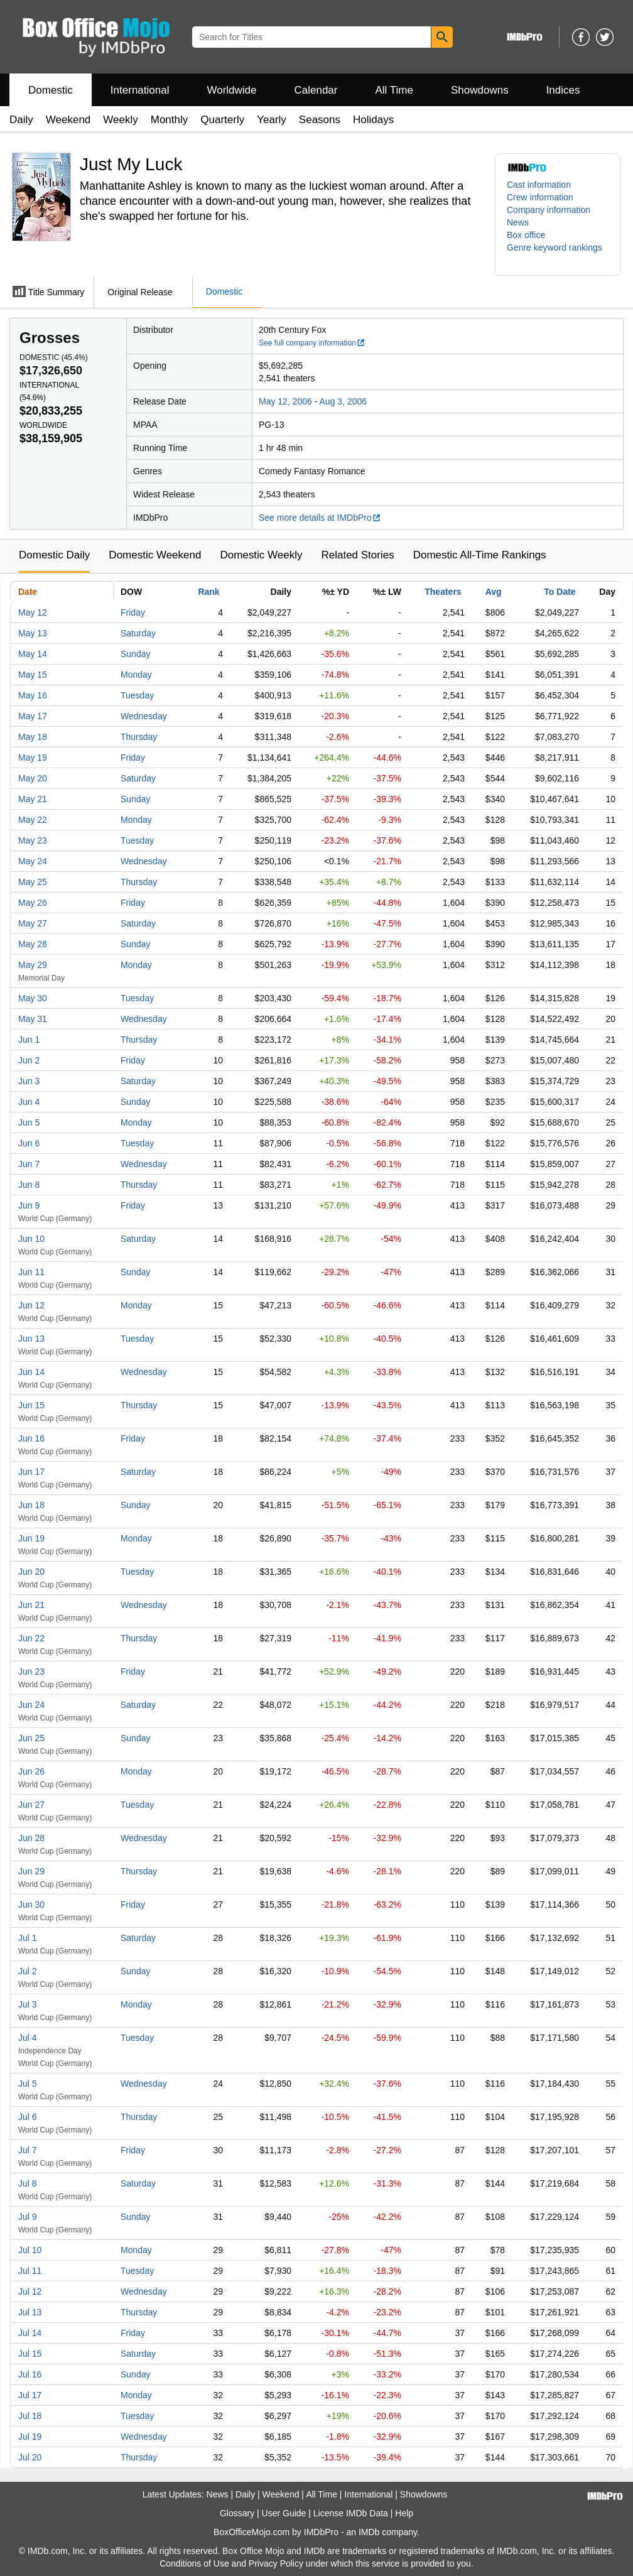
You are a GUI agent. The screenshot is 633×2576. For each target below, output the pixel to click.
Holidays (373, 120)
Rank (208, 592)
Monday (136, 675)
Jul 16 (29, 2374)
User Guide (284, 2513)
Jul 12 (29, 2291)
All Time (394, 90)
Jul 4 (27, 2038)
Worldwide (231, 90)
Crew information (540, 197)
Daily (21, 120)
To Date (559, 592)
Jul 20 (29, 2457)
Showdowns (480, 90)
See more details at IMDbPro (320, 518)
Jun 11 (31, 1272)
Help (404, 2513)
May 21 (32, 799)
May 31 (32, 1019)
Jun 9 (29, 1205)
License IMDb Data (350, 2513)
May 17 (32, 716)
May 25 (32, 882)
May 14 (32, 654)
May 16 (32, 695)
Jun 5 (29, 1122)
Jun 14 (31, 1372)
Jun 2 (29, 1060)
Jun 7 (29, 1164)
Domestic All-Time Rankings (479, 555)
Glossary (237, 2513)
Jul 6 (27, 2117)
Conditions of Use (194, 2563)
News (518, 222)
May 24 (32, 861)
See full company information (312, 343)
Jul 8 (27, 2183)
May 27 (32, 923)
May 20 (32, 778)
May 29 (32, 965)
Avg (493, 592)
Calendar (316, 90)
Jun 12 (31, 1305)
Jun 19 (31, 1538)
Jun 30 (31, 1904)
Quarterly (222, 120)
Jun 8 (29, 1185)
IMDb (369, 2532)
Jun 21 (31, 1605)
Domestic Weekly (261, 555)
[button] (558, 253)
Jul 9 (27, 2217)
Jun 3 (29, 1081)
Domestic (50, 90)
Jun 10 (31, 1239)
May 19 (32, 758)
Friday (133, 612)
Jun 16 (31, 1438)
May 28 (32, 944)
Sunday (135, 654)
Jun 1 (29, 1040)
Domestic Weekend (155, 555)
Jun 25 (31, 1738)
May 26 (32, 903)
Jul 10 (29, 2250)
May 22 (32, 820)
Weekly (120, 120)
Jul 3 (27, 2004)
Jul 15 (29, 2354)
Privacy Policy (276, 2563)
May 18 (32, 737)
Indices (563, 90)
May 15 (32, 675)
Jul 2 (27, 1971)
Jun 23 (31, 1671)
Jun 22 (31, 1638)
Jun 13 (31, 1339)
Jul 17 (29, 2395)
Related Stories (357, 555)
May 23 (32, 840)
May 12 (32, 612)
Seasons (319, 120)
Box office (526, 235)
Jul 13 (29, 2312)
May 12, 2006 (285, 401)
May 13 (32, 633)
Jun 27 (31, 1805)
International (140, 90)
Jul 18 (29, 2416)
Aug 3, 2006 (343, 401)
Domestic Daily (54, 555)
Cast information (539, 185)
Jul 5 (27, 2084)
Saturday (138, 633)
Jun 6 (29, 1143)
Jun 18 (31, 1505)
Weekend (68, 120)
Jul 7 (27, 2150)
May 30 (32, 998)
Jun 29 (31, 1871)
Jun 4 (29, 1102)
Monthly (169, 120)
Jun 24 (31, 1705)
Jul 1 (27, 1938)
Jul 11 (29, 2271)
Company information (548, 210)
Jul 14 (29, 2333)
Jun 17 (31, 1472)
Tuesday (137, 695)
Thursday (139, 737)
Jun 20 (31, 1572)
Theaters (443, 592)
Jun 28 (31, 1838)
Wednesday (144, 716)
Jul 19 (29, 2437)
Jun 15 (31, 1405)
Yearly (271, 120)
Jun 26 (31, 1771)
